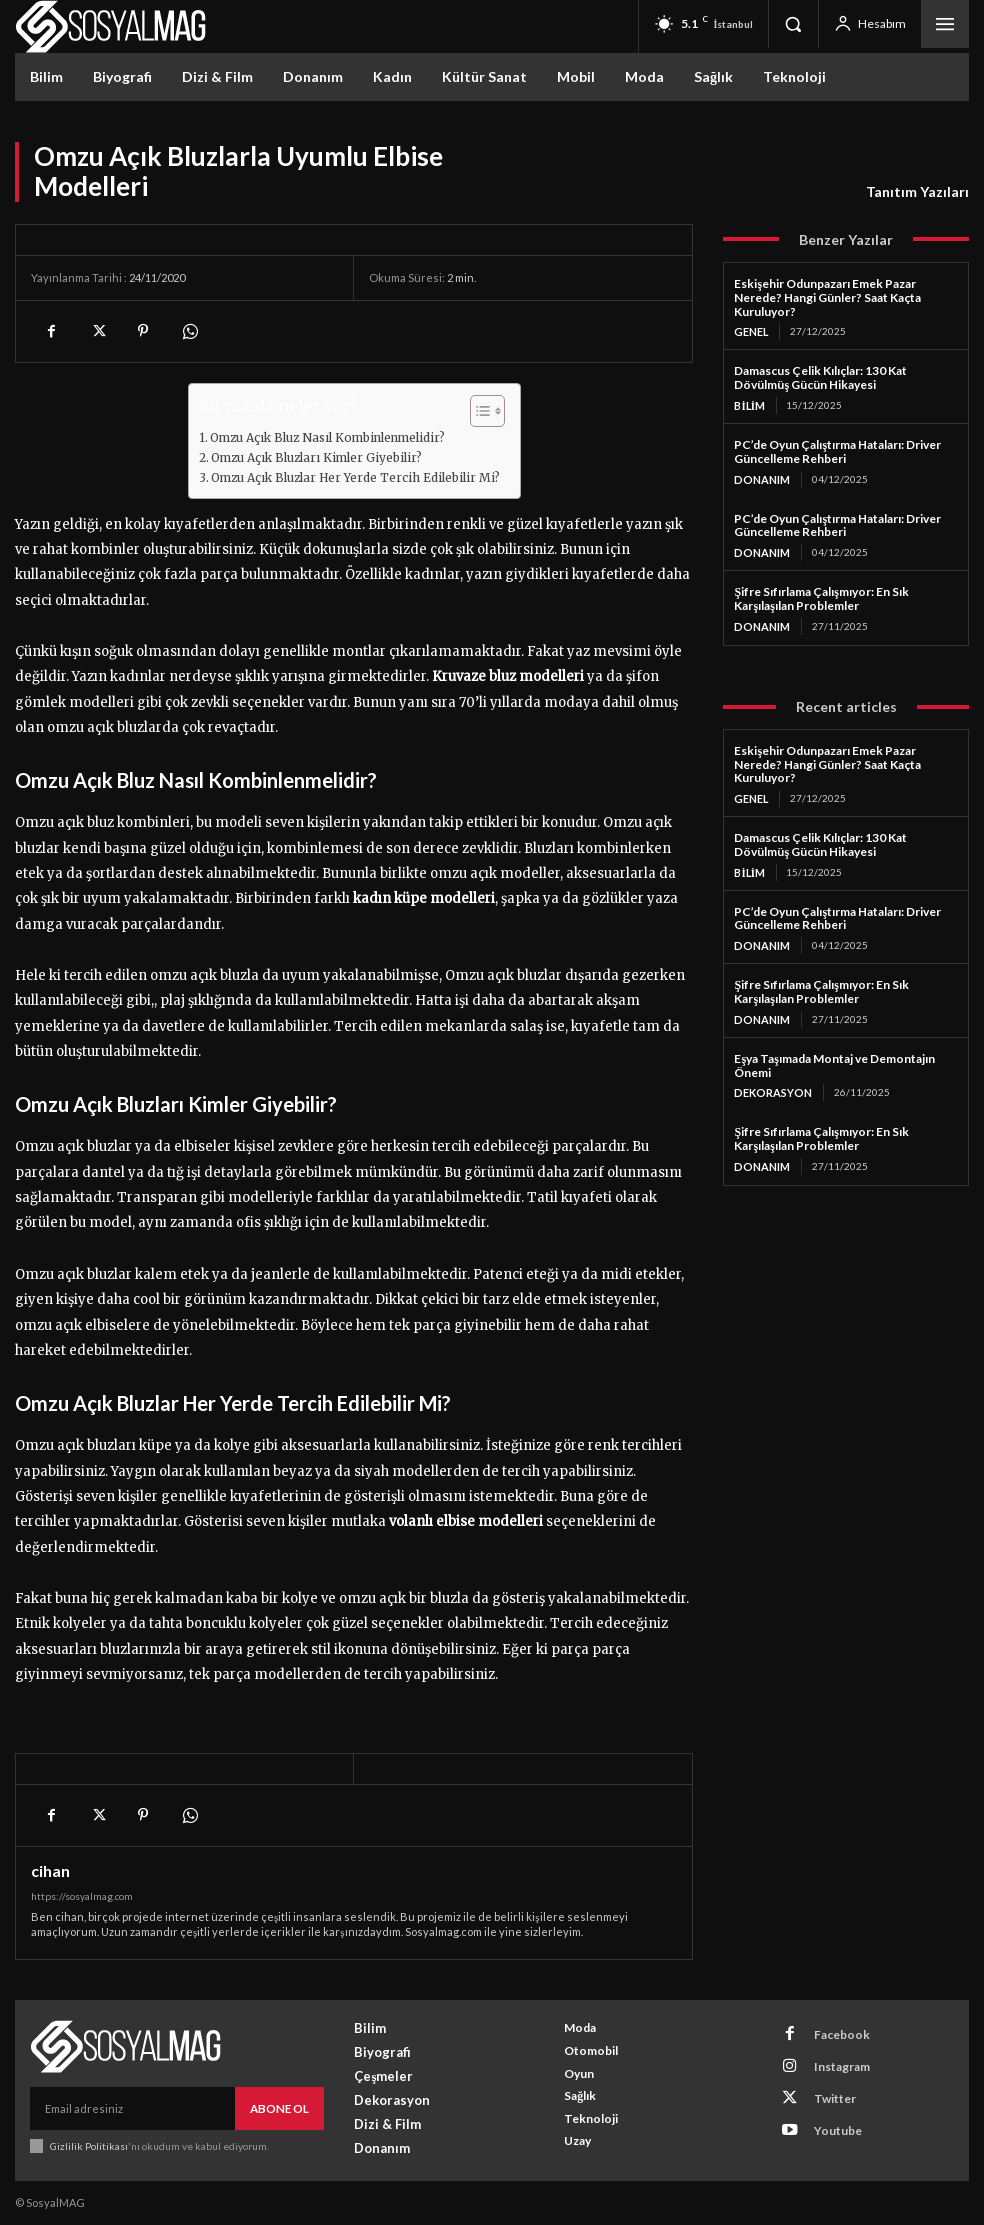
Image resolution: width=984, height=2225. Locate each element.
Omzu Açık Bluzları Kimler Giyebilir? (316, 457)
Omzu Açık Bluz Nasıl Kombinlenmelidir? (327, 437)
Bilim (749, 404)
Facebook (830, 2032)
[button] (793, 24)
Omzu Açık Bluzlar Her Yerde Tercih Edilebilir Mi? (355, 477)
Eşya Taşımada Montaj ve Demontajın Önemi (834, 1056)
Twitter (824, 2084)
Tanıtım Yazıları (917, 192)
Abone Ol (280, 2106)
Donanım (760, 477)
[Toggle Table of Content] (477, 411)
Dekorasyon (771, 1083)
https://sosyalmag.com (82, 1896)
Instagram (831, 2058)
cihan (50, 1871)
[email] (133, 2107)
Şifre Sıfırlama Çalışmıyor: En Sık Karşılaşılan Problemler (821, 594)
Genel (750, 331)
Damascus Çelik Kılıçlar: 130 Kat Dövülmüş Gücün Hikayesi (820, 376)
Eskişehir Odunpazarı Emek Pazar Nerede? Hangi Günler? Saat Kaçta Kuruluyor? (827, 297)
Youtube (827, 2110)
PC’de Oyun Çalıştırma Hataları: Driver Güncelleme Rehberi (837, 449)
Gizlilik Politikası (88, 2142)
